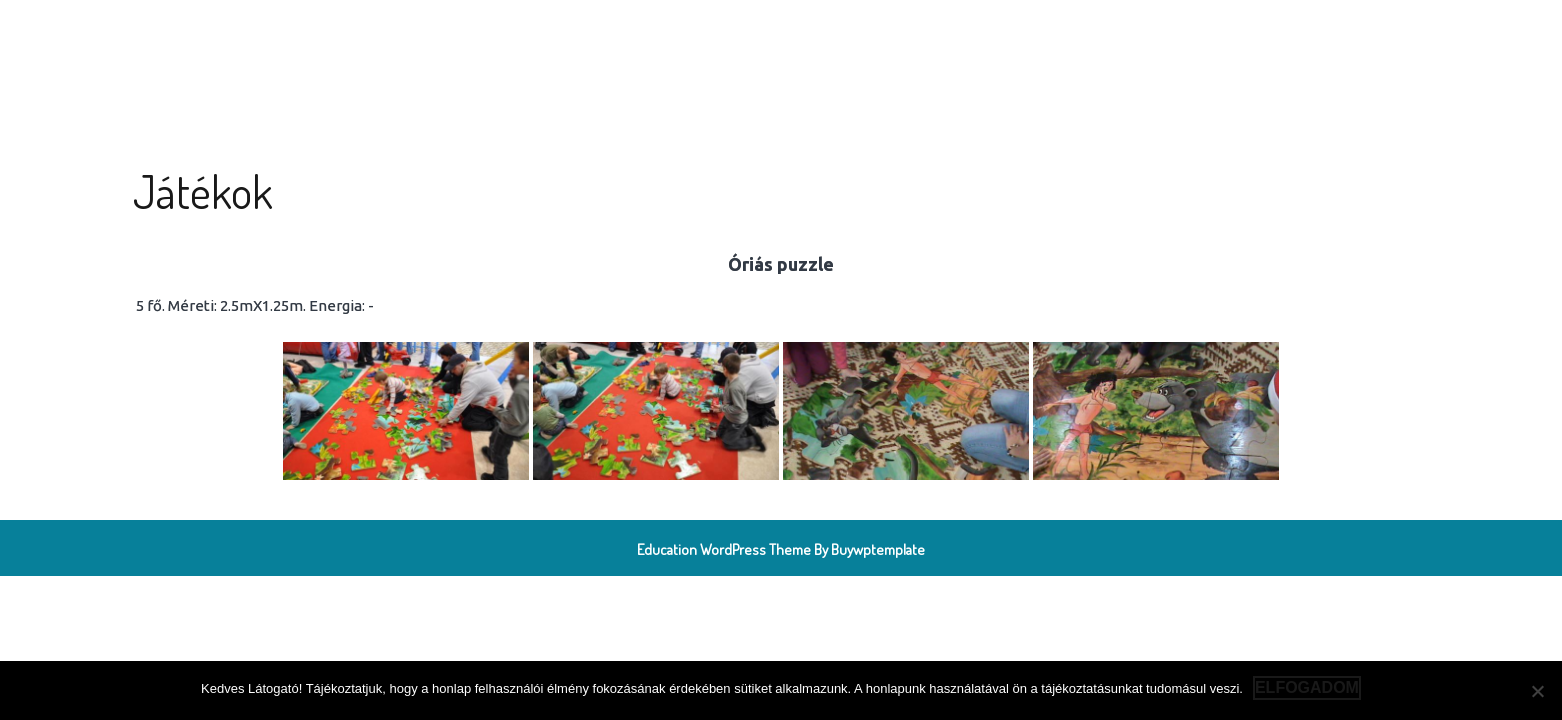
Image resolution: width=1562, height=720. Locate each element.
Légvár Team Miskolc (286, 40)
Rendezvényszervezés (708, 40)
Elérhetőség (849, 40)
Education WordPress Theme (724, 549)
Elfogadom (1307, 687)
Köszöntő (495, 40)
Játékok (582, 40)
